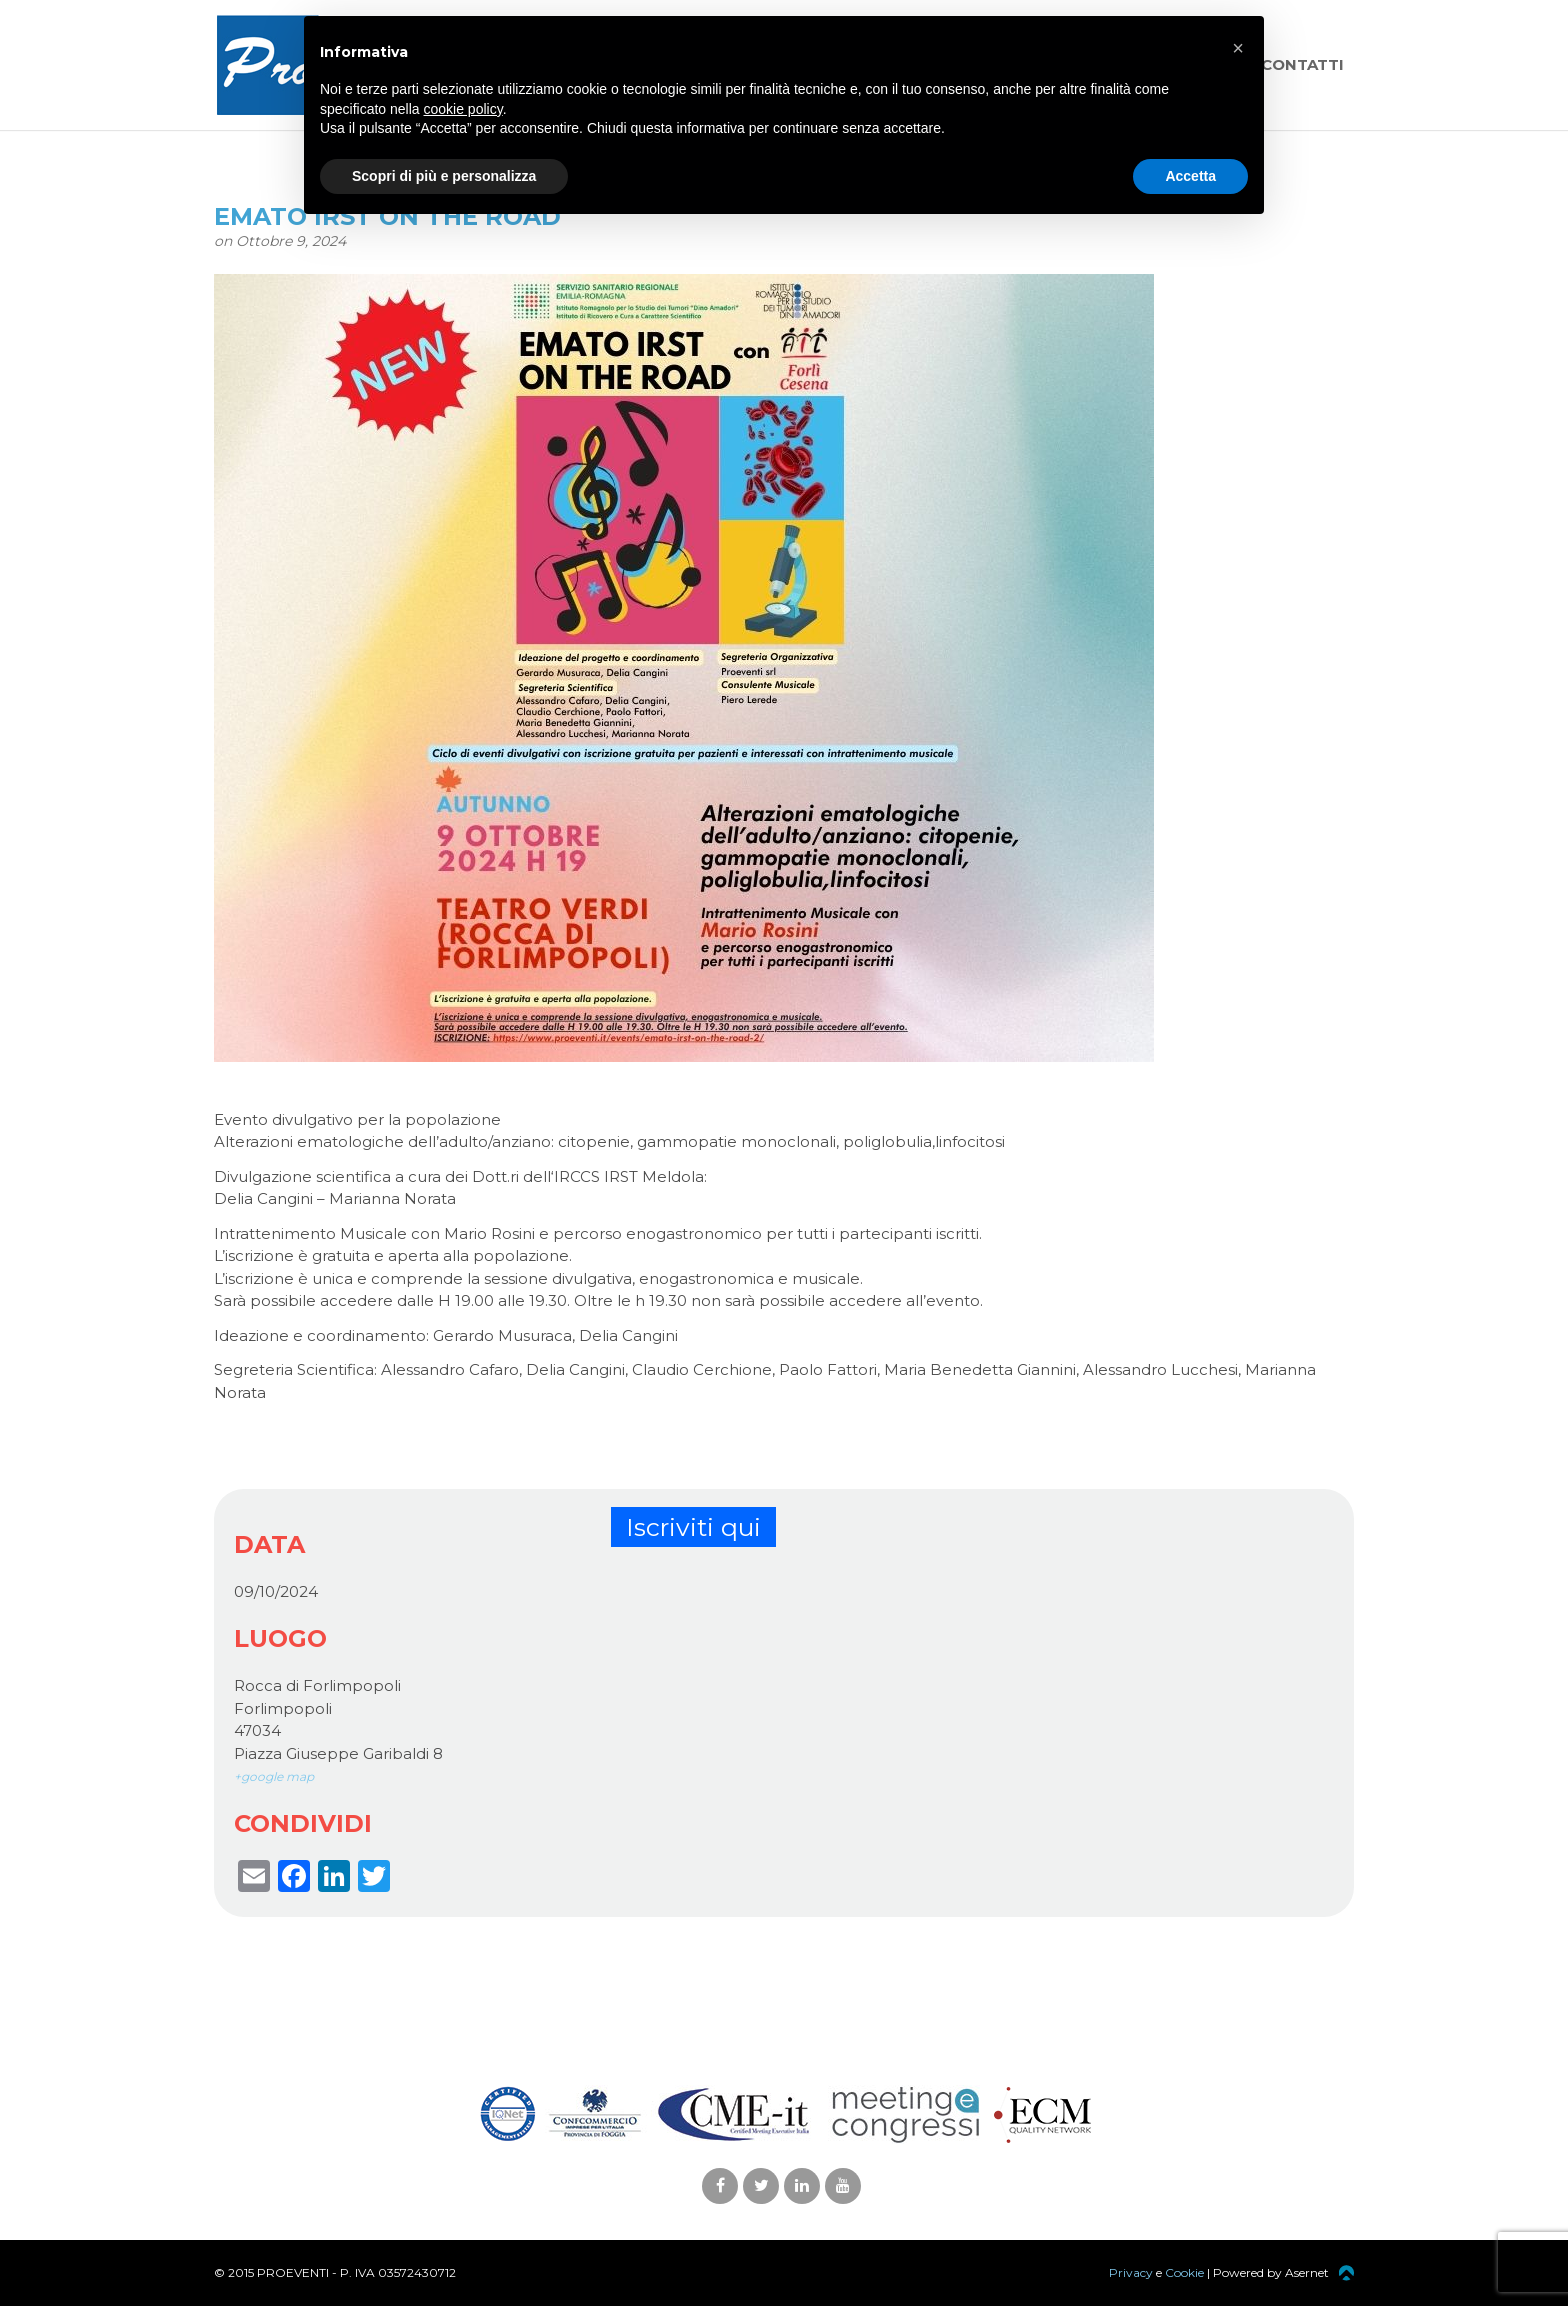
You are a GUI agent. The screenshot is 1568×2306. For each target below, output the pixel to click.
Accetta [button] (1190, 176)
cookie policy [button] (463, 109)
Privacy (1131, 2272)
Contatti (1302, 64)
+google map (274, 1776)
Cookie (1184, 2272)
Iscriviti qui (693, 1527)
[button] (1238, 48)
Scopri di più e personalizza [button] (444, 176)
